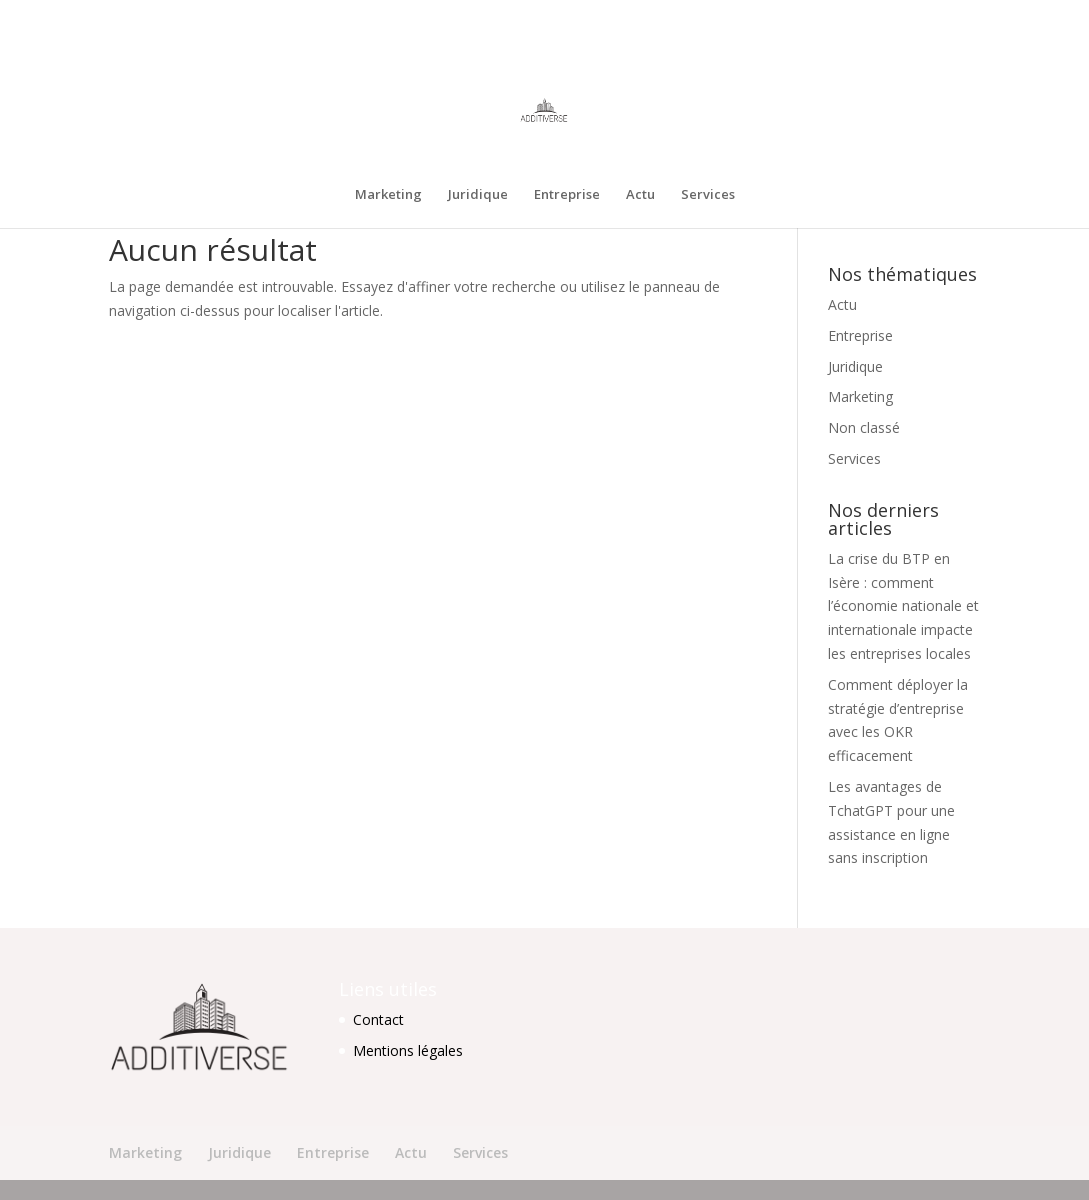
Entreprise (842, 16)
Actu (902, 16)
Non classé (864, 427)
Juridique (770, 16)
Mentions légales (408, 1050)
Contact (378, 1019)
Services (956, 16)
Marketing (698, 16)
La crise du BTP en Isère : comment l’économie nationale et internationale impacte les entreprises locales (903, 606)
